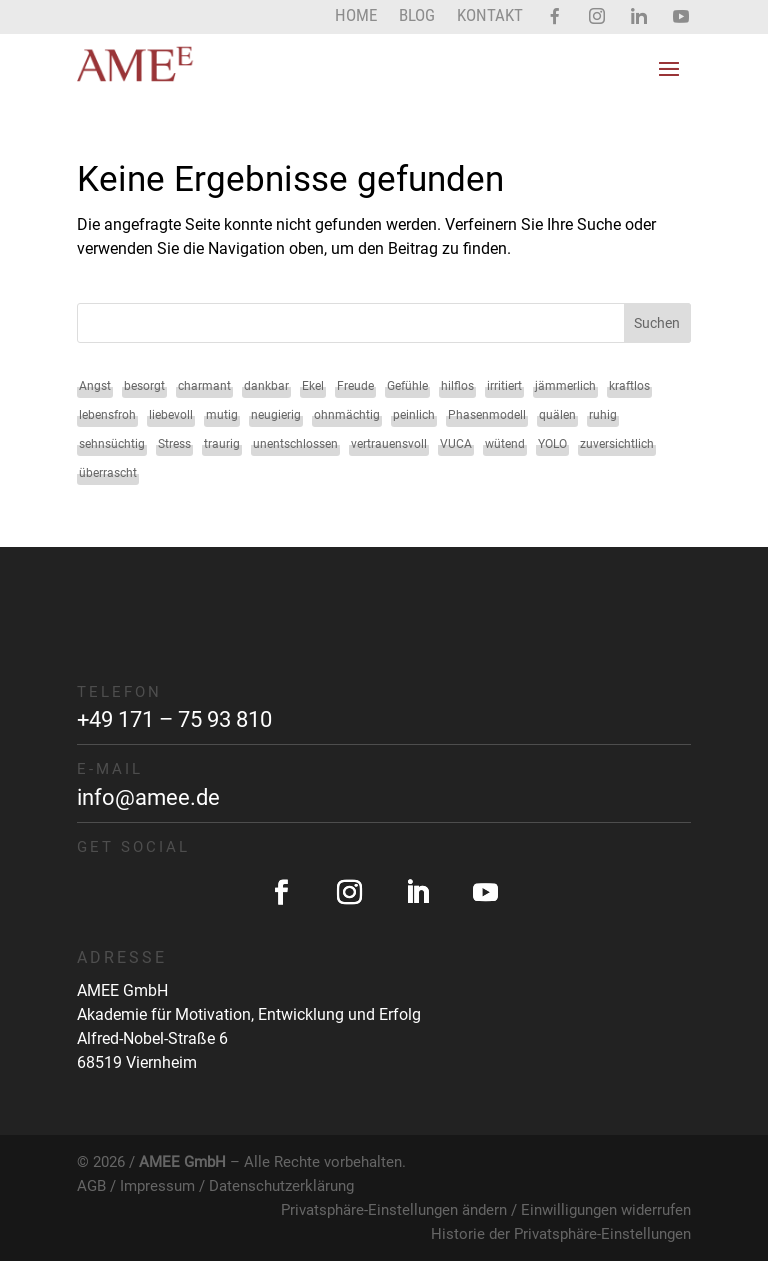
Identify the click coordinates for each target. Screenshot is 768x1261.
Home (356, 16)
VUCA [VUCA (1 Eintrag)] (456, 444)
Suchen (657, 323)
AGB (91, 1186)
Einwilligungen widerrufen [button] (606, 1210)
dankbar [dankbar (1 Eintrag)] (266, 386)
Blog (417, 16)
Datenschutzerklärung (281, 1186)
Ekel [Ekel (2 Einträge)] (313, 386)
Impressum (157, 1186)
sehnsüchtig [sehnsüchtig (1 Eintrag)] (112, 444)
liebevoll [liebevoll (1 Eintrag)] (171, 415)
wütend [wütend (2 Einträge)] (505, 444)
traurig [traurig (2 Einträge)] (222, 444)
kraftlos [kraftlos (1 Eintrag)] (629, 386)
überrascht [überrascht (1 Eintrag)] (108, 473)
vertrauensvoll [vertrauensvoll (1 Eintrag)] (389, 444)
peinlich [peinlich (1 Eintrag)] (414, 415)
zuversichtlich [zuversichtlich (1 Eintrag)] (617, 444)
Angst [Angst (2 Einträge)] (95, 386)
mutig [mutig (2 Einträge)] (222, 415)
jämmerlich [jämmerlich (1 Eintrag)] (565, 386)
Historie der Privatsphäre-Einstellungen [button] (561, 1234)
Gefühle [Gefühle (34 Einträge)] (407, 386)
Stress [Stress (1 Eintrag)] (174, 444)
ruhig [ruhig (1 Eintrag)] (603, 415)
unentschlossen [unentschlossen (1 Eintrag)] (295, 444)
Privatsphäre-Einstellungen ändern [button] (394, 1210)
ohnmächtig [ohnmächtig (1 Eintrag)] (347, 415)
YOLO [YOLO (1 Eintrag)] (552, 444)
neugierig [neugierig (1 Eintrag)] (276, 415)
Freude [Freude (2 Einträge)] (355, 386)
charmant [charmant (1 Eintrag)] (204, 386)
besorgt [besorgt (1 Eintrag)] (144, 386)
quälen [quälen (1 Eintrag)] (557, 415)
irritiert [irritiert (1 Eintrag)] (504, 386)
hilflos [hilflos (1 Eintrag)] (457, 386)
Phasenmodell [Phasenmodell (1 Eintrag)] (487, 415)
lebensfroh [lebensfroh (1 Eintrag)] (107, 415)
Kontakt (490, 16)
